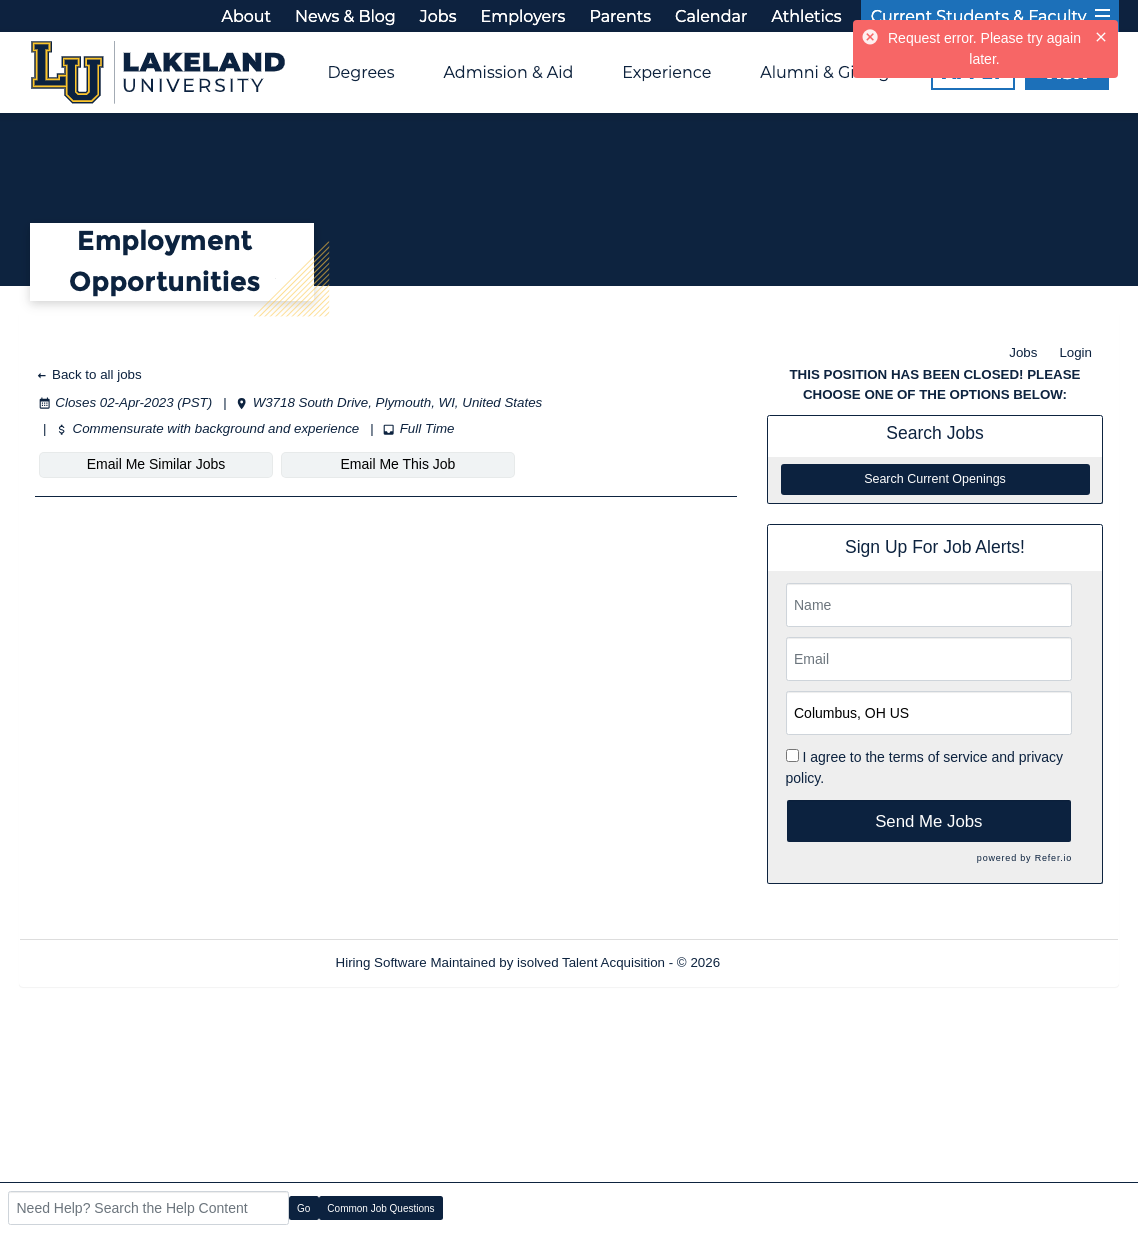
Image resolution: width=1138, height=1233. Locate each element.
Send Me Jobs (928, 821)
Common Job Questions (380, 1208)
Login (1075, 352)
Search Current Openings (935, 479)
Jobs (1023, 352)
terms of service (938, 757)
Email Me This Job (398, 464)
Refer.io (1053, 858)
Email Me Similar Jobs (156, 464)
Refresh (779, 962)
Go (303, 1208)
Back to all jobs (88, 374)
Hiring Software (381, 962)
